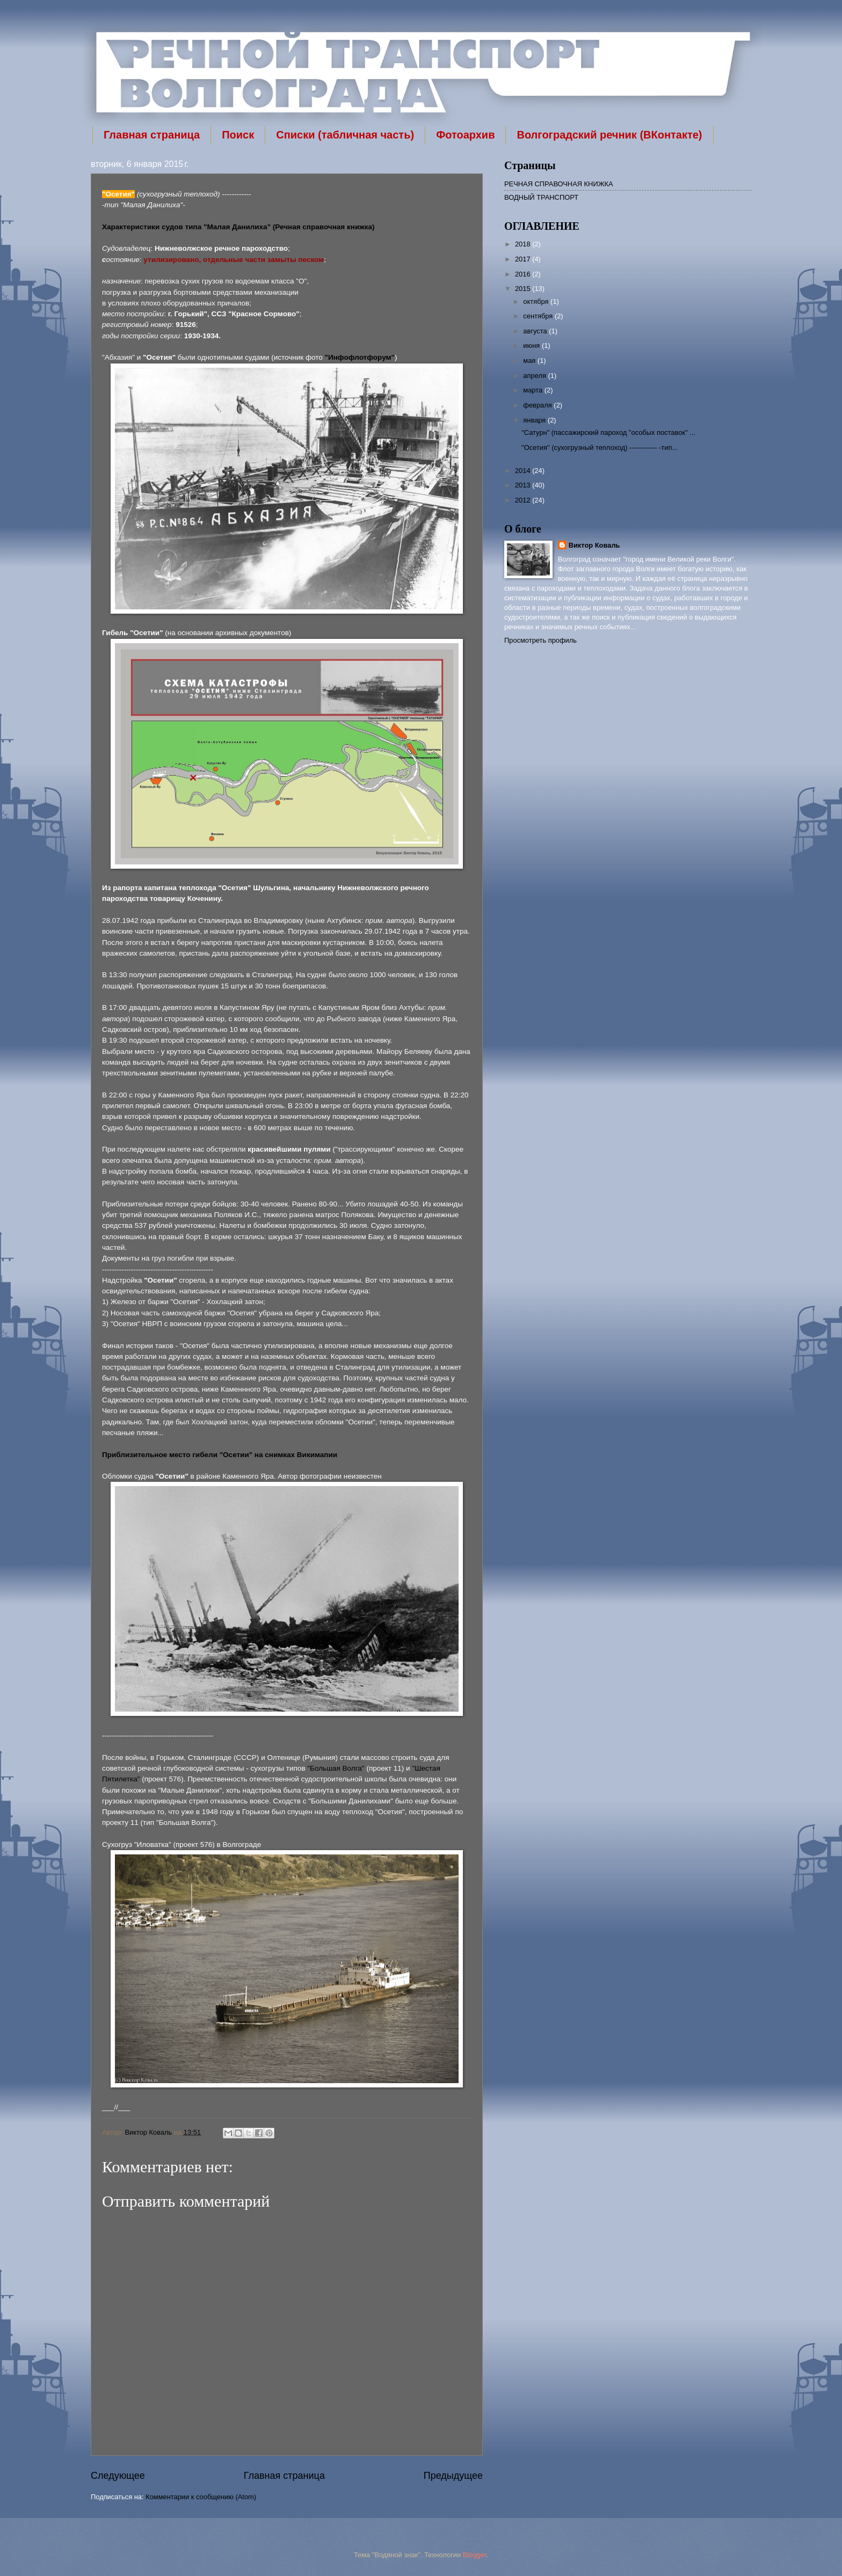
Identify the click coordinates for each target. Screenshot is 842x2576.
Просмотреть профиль (540, 640)
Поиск (238, 135)
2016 (523, 274)
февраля (538, 405)
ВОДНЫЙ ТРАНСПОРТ (541, 197)
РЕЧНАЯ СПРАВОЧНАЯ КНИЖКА (558, 184)
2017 (523, 259)
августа (536, 331)
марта (533, 390)
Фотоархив (465, 135)
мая (530, 360)
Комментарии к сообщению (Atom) (201, 2497)
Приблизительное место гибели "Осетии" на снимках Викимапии (219, 1455)
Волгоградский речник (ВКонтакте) (609, 135)
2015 (523, 289)
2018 (523, 244)
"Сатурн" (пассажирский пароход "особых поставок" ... (608, 432)
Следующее (118, 2475)
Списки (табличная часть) (345, 135)
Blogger (475, 2555)
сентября (539, 316)
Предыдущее (453, 2475)
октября (536, 301)
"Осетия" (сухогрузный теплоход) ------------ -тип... (599, 447)
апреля (535, 376)
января (535, 420)
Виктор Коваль (149, 2132)
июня (532, 345)
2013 (523, 485)
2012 (523, 500)
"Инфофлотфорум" (360, 357)
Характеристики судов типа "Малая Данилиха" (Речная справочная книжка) (238, 227)
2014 (523, 471)
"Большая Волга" (335, 1768)
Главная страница (152, 135)
